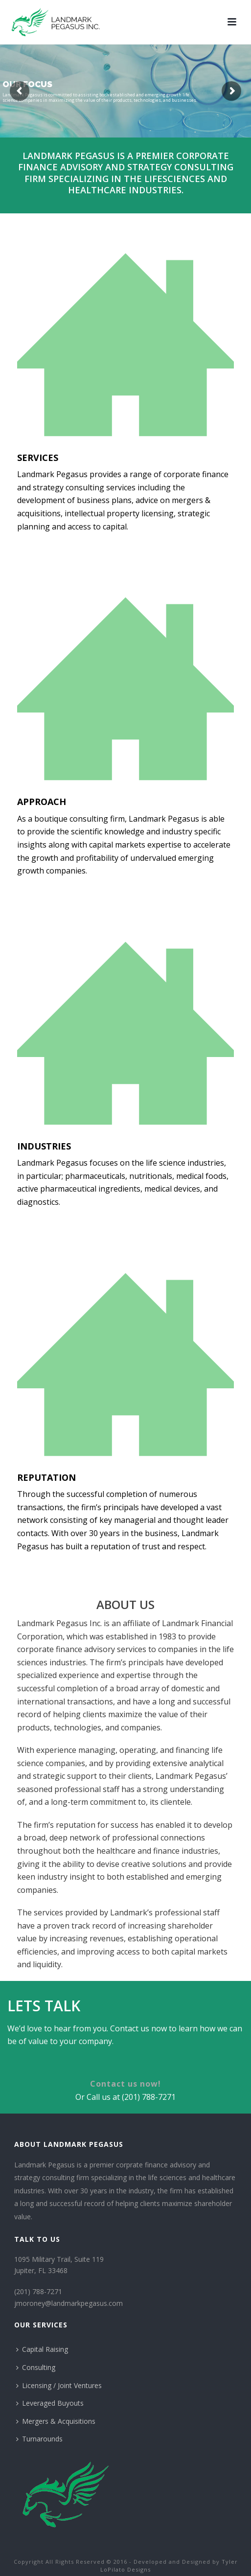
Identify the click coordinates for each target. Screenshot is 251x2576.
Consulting (35, 2367)
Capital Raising (42, 2349)
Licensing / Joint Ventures (59, 2385)
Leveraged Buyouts (50, 2403)
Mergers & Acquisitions (55, 2421)
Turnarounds (39, 2438)
